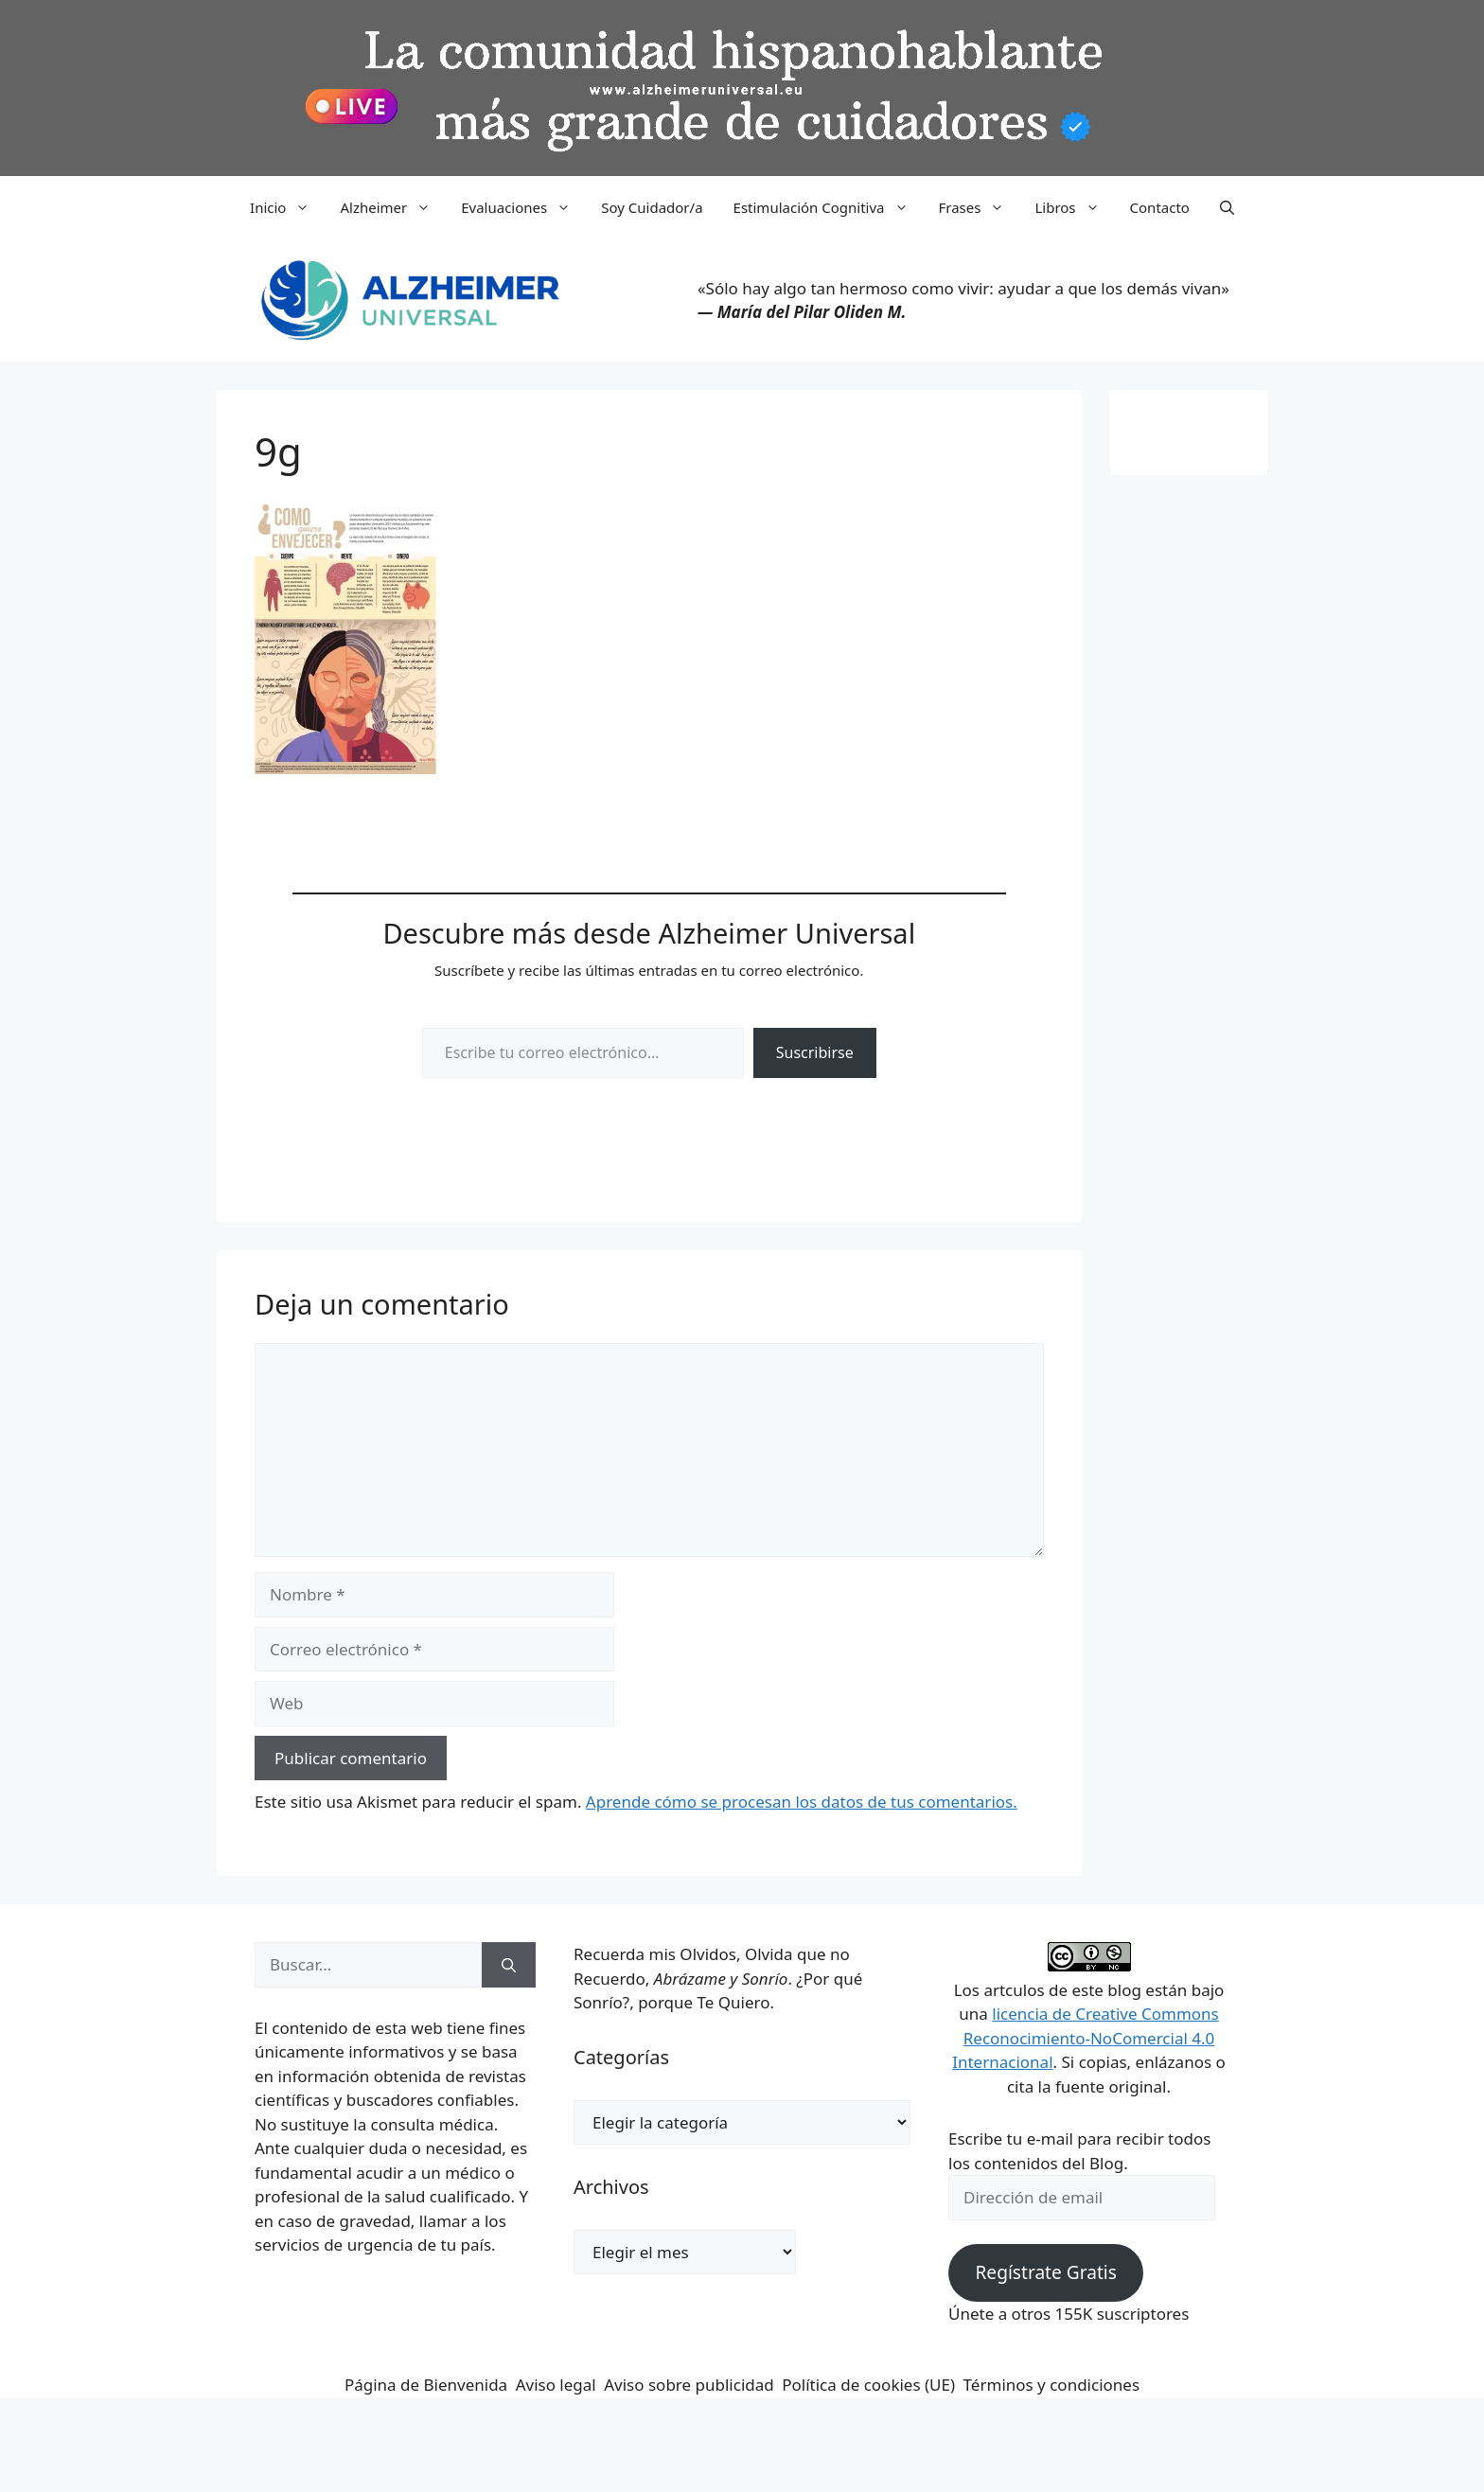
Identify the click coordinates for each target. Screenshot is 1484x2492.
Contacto (1160, 207)
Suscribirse (815, 1052)
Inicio (287, 207)
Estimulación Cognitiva (828, 207)
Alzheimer (393, 207)
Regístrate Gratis (1045, 2272)
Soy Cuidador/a (651, 207)
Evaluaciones (523, 207)
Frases (979, 207)
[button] (1227, 207)
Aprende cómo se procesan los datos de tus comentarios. (801, 1801)
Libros (1074, 207)
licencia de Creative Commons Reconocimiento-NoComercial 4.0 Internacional (1085, 2038)
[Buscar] (509, 1965)
